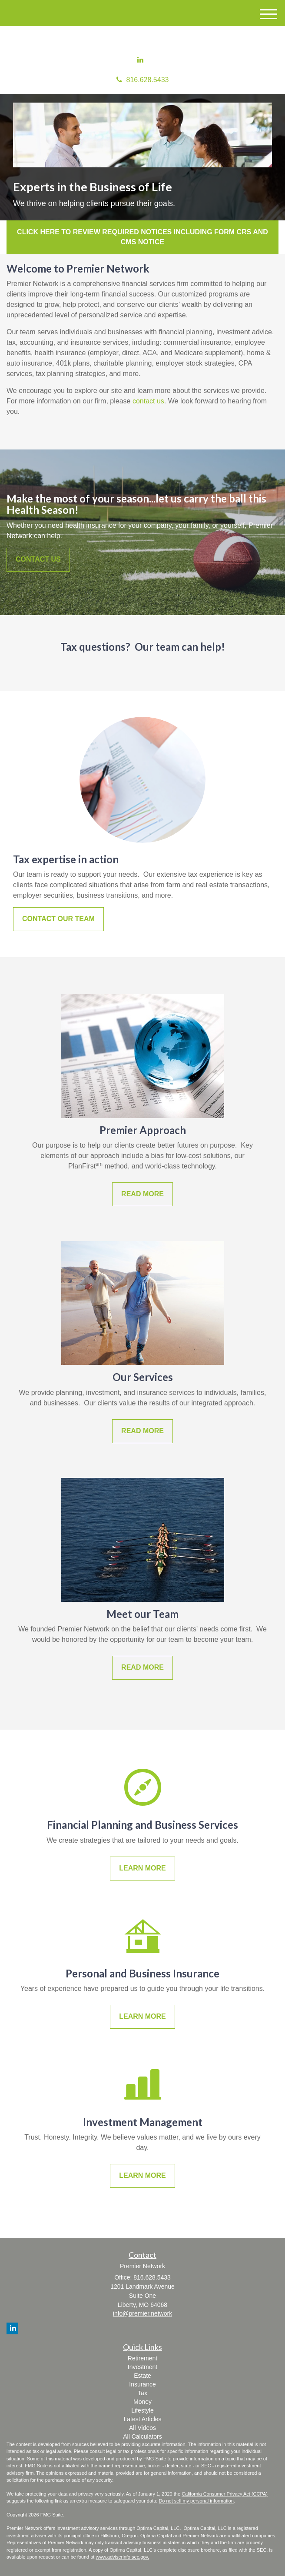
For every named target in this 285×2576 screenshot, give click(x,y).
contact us (148, 401)
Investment (142, 2366)
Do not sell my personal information (196, 2500)
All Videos (142, 2427)
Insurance (142, 2384)
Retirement (142, 2358)
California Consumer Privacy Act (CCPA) (225, 2493)
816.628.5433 (142, 79)
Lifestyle (142, 2410)
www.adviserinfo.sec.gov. (122, 2556)
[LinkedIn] (140, 60)
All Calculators (142, 2436)
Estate (142, 2375)
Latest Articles (142, 2419)
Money (142, 2401)
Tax (142, 2393)
